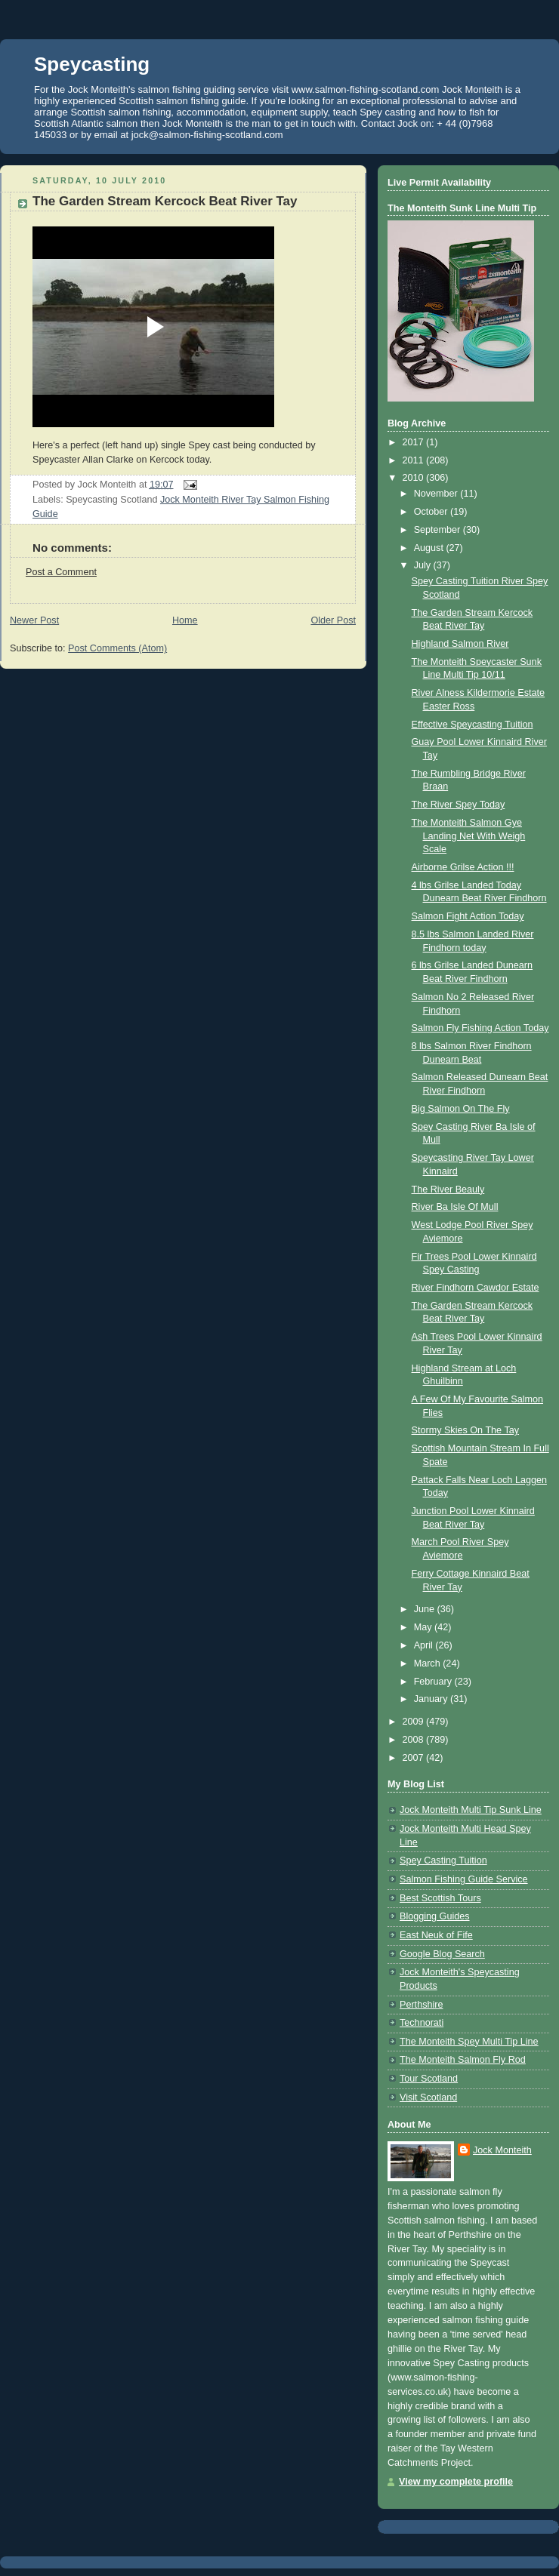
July (424, 565)
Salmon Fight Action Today (468, 916)
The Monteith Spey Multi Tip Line (469, 2041)
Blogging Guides (435, 1916)
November (437, 493)
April (425, 1645)
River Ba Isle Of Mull (455, 1207)
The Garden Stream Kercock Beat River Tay (165, 201)
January (432, 1699)
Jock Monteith (502, 2150)
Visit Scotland (428, 2097)
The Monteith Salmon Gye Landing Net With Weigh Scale (469, 835)
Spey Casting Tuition (443, 1860)
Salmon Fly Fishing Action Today (480, 1028)
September (438, 530)
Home (185, 620)
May (424, 1627)
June (425, 1609)
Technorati (421, 2022)
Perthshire (421, 2004)
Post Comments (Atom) (117, 648)
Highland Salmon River (460, 644)
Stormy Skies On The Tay (466, 1430)
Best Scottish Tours (440, 1898)
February (434, 1681)
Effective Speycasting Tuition (472, 724)
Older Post (333, 620)
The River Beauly (448, 1189)
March (428, 1663)
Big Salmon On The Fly (461, 1108)
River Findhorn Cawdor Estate (475, 1287)
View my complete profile (456, 2481)
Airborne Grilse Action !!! (463, 867)
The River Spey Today (458, 804)
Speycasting (92, 64)
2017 (415, 442)
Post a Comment (61, 572)
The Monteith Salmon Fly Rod (463, 2059)
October (432, 511)
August (430, 548)
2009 (415, 1721)
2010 (415, 477)
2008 (415, 1739)
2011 (415, 460)
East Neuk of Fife (436, 1935)
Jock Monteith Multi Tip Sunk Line (471, 1810)
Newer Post (34, 620)
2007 (415, 1758)
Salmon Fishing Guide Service (464, 1879)
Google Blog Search (442, 1954)
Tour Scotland (429, 2078)
